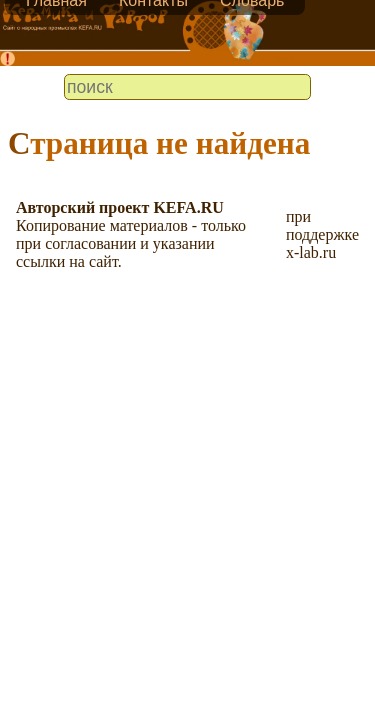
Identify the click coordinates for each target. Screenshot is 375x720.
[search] (187, 87)
